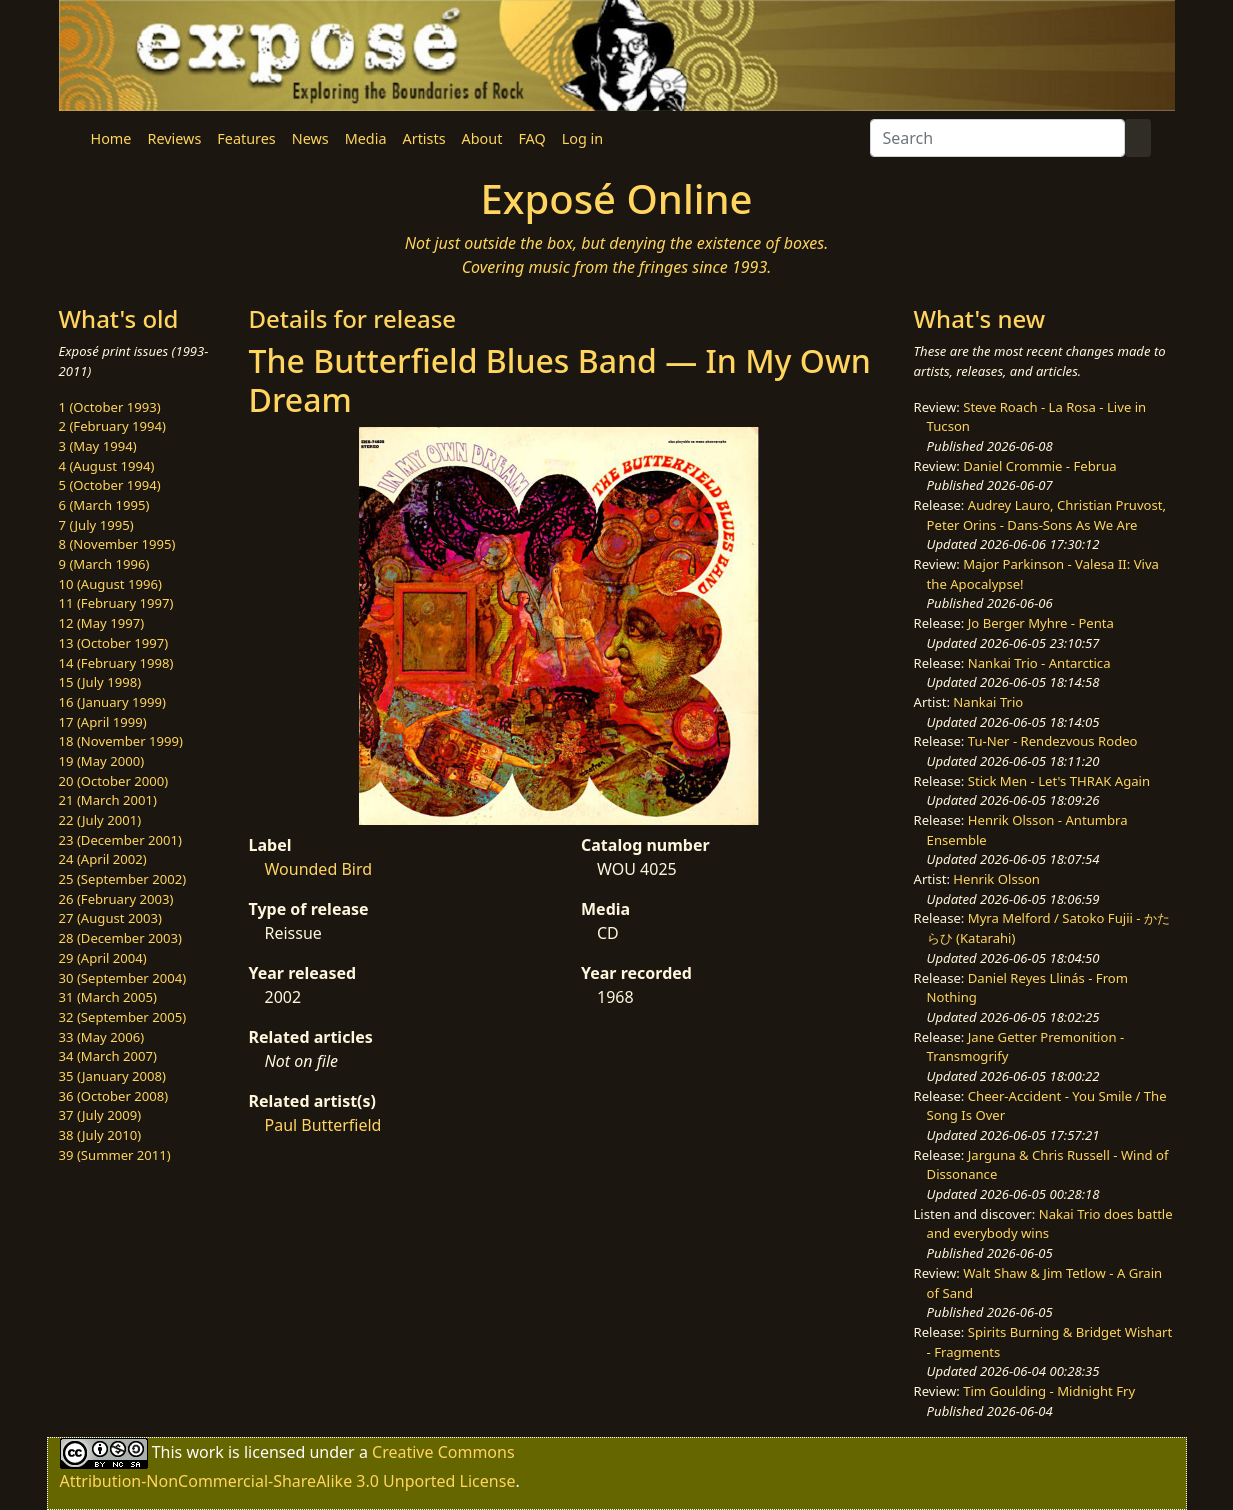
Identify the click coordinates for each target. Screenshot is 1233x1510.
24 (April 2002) (103, 859)
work (204, 1452)
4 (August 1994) (107, 466)
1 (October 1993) (110, 407)
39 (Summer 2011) (115, 1155)
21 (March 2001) (108, 800)
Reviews (174, 138)
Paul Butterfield (323, 1125)
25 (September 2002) (123, 879)
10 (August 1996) (110, 584)
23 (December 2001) (120, 840)
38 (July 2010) (100, 1135)
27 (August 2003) (110, 918)
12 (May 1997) (102, 623)
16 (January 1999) (112, 702)
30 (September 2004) (123, 978)
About (482, 138)
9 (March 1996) (104, 564)
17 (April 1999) (103, 722)
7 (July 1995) (96, 525)
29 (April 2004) (103, 958)
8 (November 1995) (117, 544)
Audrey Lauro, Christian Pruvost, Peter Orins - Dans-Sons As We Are (1046, 515)
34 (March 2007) (108, 1056)
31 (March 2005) (108, 997)
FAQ (531, 138)
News (310, 138)
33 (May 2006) (102, 1037)
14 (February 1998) (116, 663)
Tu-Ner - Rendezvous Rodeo (1053, 741)
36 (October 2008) (114, 1096)
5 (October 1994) (110, 485)
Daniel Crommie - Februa (1039, 466)
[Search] (997, 138)
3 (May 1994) (98, 446)
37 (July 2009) (100, 1115)
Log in (582, 138)
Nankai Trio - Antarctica (1039, 663)
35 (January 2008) (112, 1076)
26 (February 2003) (116, 899)
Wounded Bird (319, 869)
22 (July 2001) (100, 820)
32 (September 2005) (123, 1017)
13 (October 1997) (114, 643)
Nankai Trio (988, 702)
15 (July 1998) (100, 682)
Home (111, 138)
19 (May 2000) (102, 761)
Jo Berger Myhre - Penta (1041, 623)
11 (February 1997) (116, 603)
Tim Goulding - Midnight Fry (1049, 1391)
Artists (424, 138)
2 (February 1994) (112, 426)
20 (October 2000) (114, 781)
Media (366, 138)
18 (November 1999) (121, 741)
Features (246, 138)
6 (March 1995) (104, 505)
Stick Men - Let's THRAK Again (1059, 781)
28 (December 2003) (120, 938)
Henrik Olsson (996, 879)
